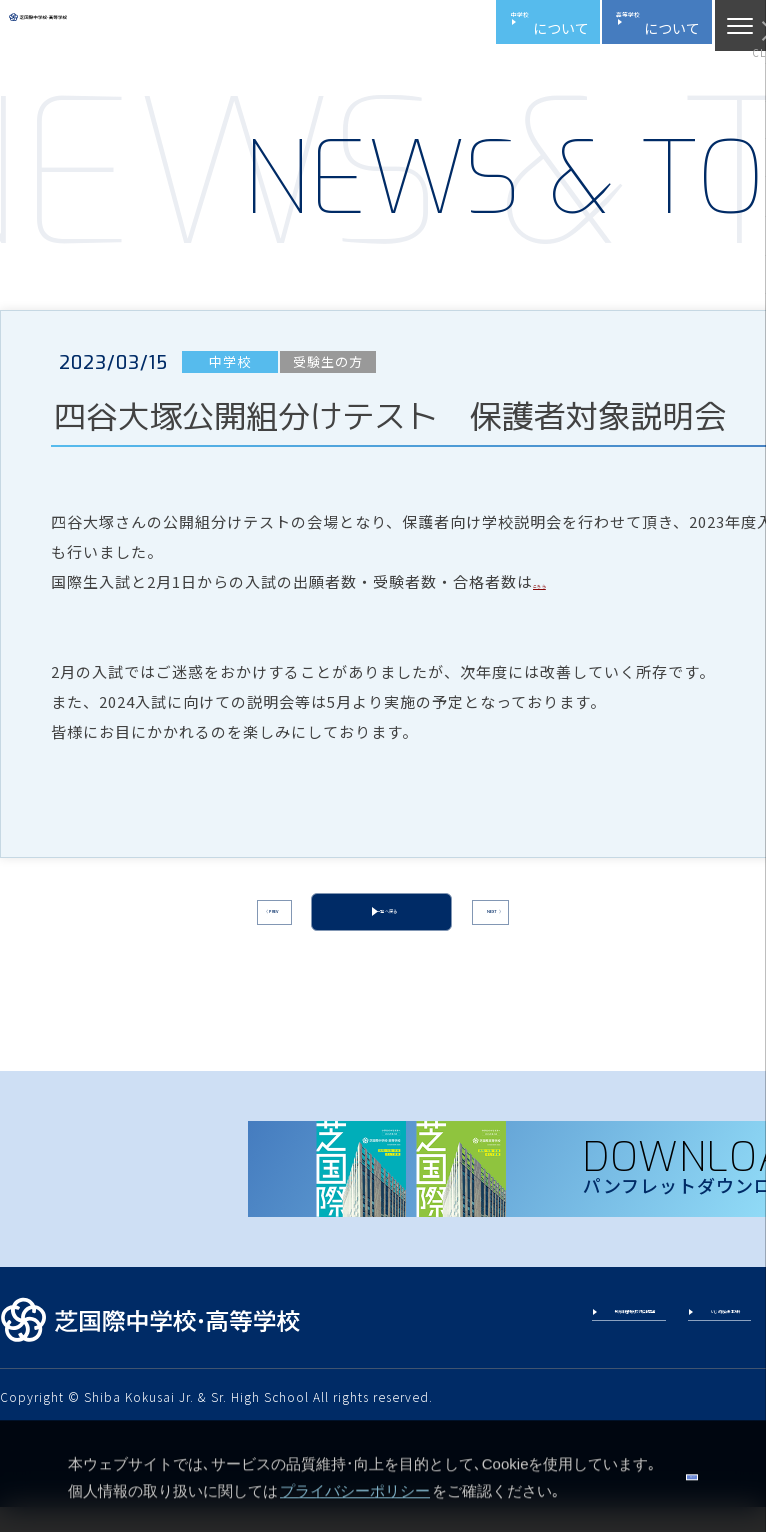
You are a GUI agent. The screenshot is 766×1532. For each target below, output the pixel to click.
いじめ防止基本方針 (690, 1347)
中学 (433, 30)
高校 (614, 30)
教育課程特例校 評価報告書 (511, 1347)
